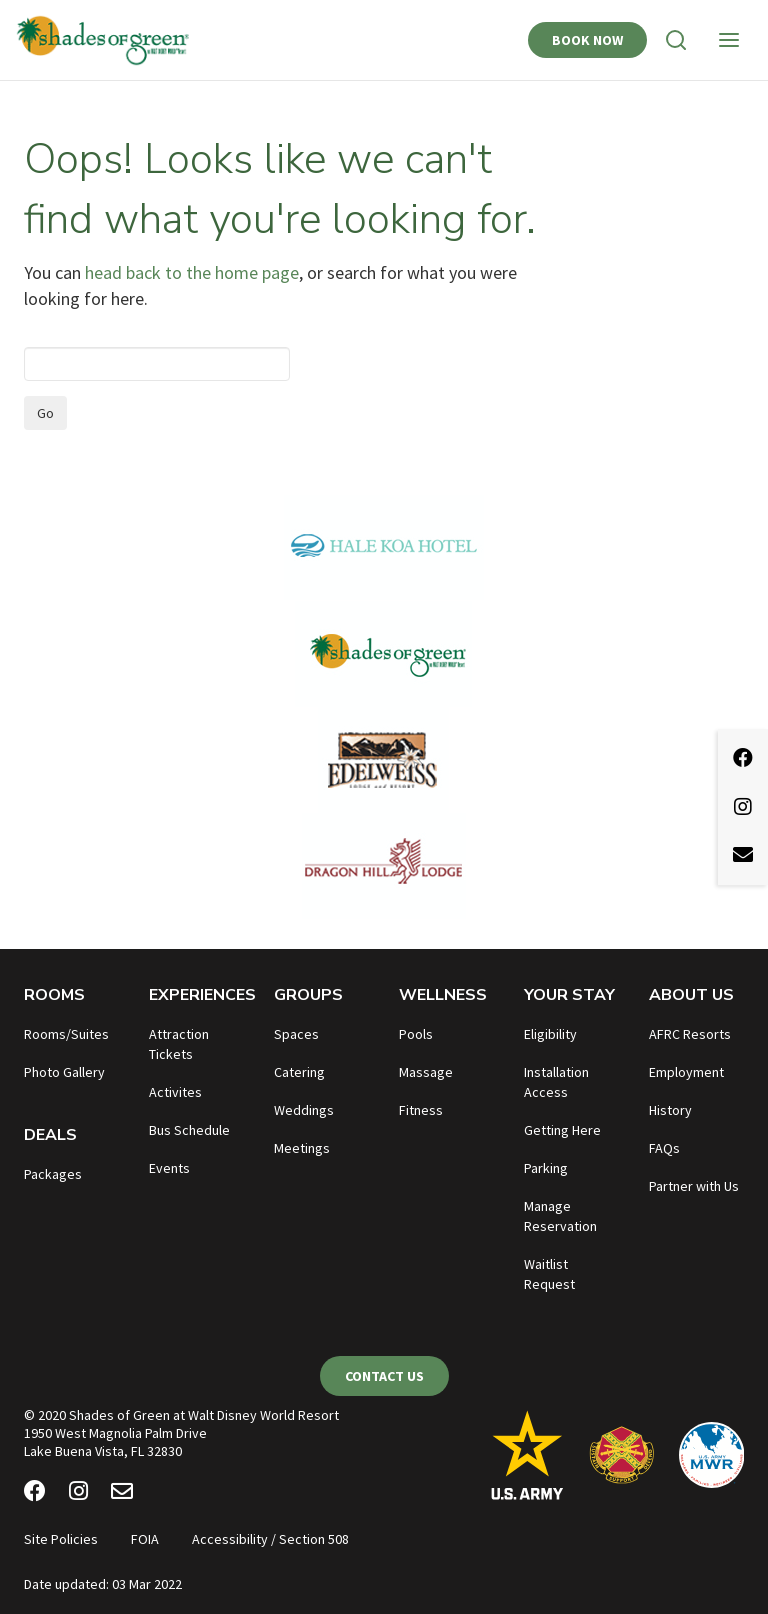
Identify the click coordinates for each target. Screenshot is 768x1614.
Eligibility (550, 1034)
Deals (50, 1135)
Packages (53, 1174)
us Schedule (193, 1130)
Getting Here (562, 1130)
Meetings (302, 1148)
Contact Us (384, 1376)
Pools (416, 1034)
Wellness (443, 995)
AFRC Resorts (690, 1034)
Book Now (587, 40)
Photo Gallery (64, 1072)
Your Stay (569, 995)
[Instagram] (78, 1494)
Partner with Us (694, 1186)
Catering (299, 1072)
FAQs (664, 1148)
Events (169, 1168)
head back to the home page (192, 272)
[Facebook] (35, 1494)
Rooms (54, 995)
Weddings (304, 1110)
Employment (686, 1072)
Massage (426, 1072)
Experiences (202, 995)
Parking (546, 1168)
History (670, 1110)
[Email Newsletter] (122, 1494)
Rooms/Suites (66, 1034)
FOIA (145, 1539)
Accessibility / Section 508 (270, 1539)
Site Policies (61, 1539)
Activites (175, 1092)
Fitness (421, 1110)
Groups (308, 995)
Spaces (296, 1034)
